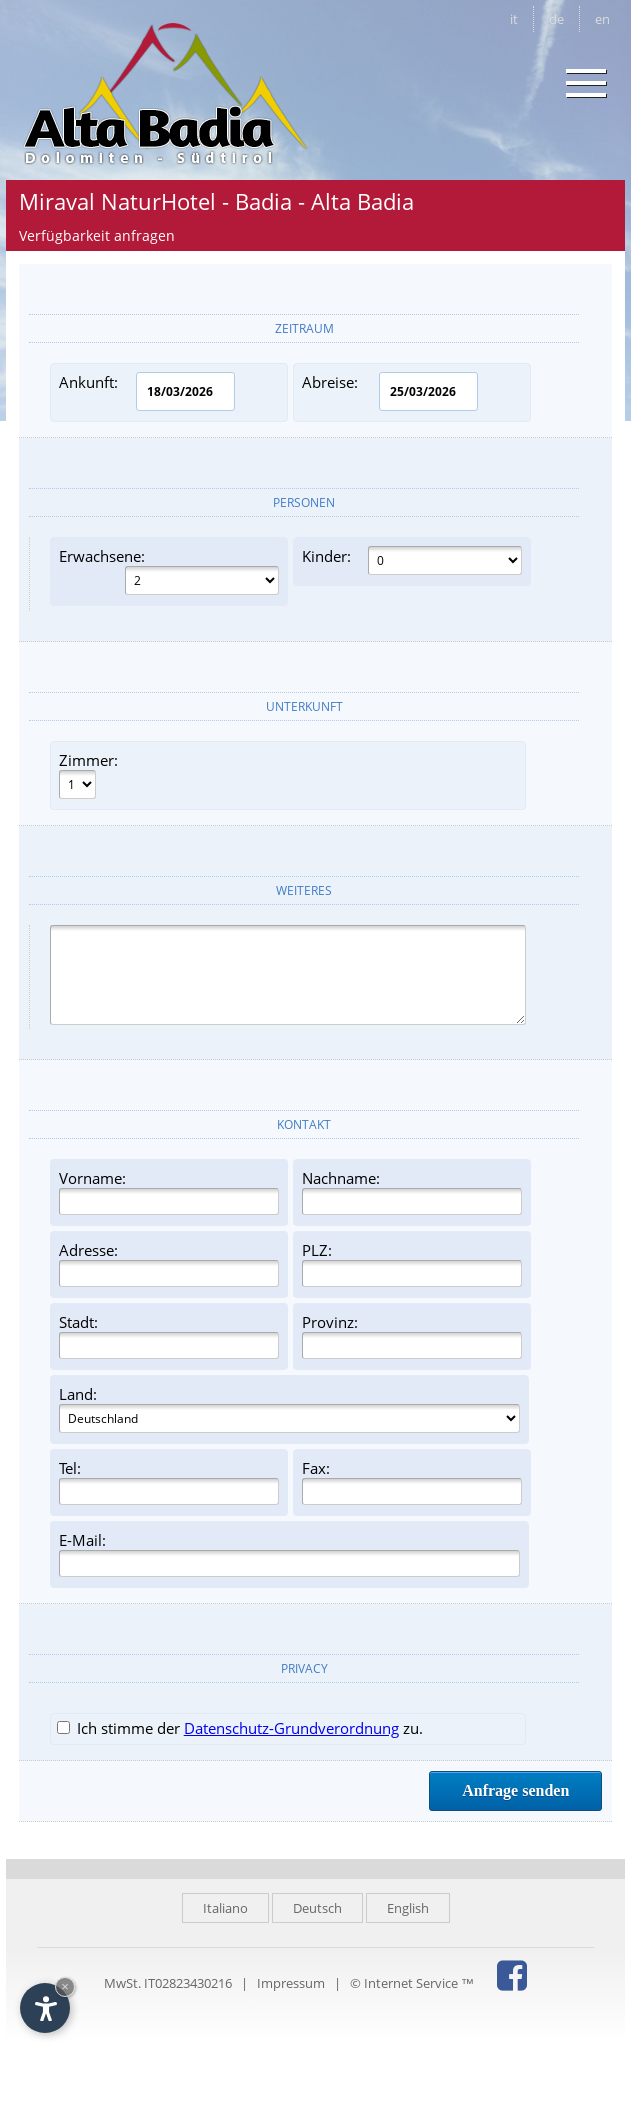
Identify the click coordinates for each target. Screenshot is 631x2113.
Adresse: (169, 1263)
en (602, 19)
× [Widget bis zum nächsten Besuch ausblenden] (65, 1986)
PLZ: (412, 1263)
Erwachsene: (169, 570)
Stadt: (169, 1335)
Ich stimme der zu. (240, 1728)
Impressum (291, 1983)
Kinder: (412, 560)
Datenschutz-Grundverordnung (291, 1728)
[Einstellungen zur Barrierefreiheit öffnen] (45, 2008)
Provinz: (412, 1335)
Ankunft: (147, 391)
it (514, 19)
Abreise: (390, 391)
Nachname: (412, 1191)
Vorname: (169, 1191)
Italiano (225, 1908)
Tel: (169, 1481)
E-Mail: (289, 1553)
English (408, 1908)
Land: (289, 1408)
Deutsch (317, 1908)
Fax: (412, 1481)
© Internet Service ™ (412, 1983)
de (556, 19)
